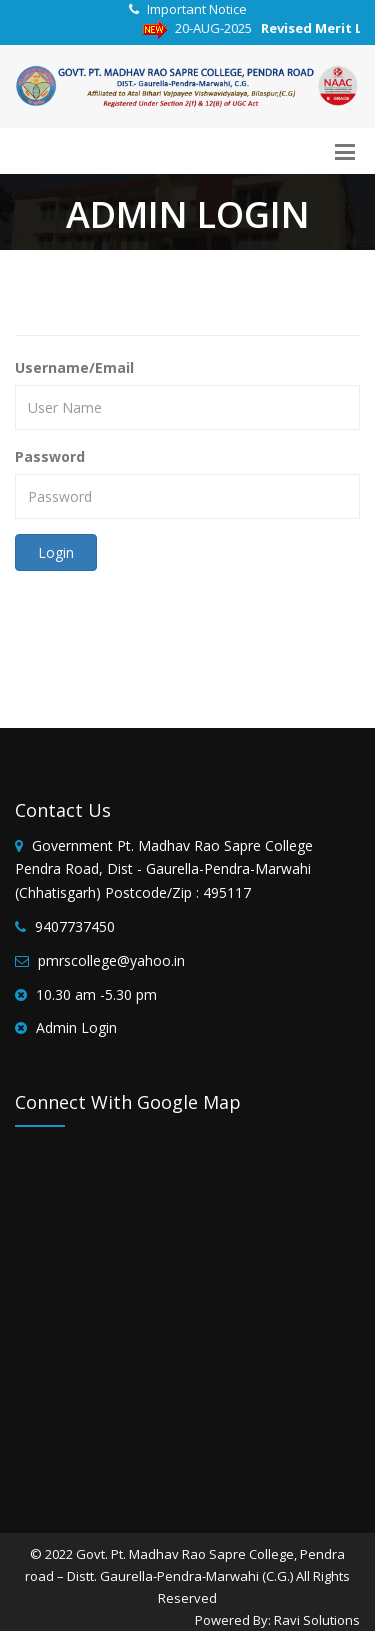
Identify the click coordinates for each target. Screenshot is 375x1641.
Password (50, 456)
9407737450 (75, 926)
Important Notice (197, 9)
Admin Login (76, 1027)
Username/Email (74, 367)
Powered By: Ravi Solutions (277, 1620)
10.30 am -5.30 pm (96, 994)
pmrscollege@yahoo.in (111, 960)
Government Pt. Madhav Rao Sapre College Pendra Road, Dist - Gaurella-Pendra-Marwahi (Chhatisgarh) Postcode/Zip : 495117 (164, 869)
